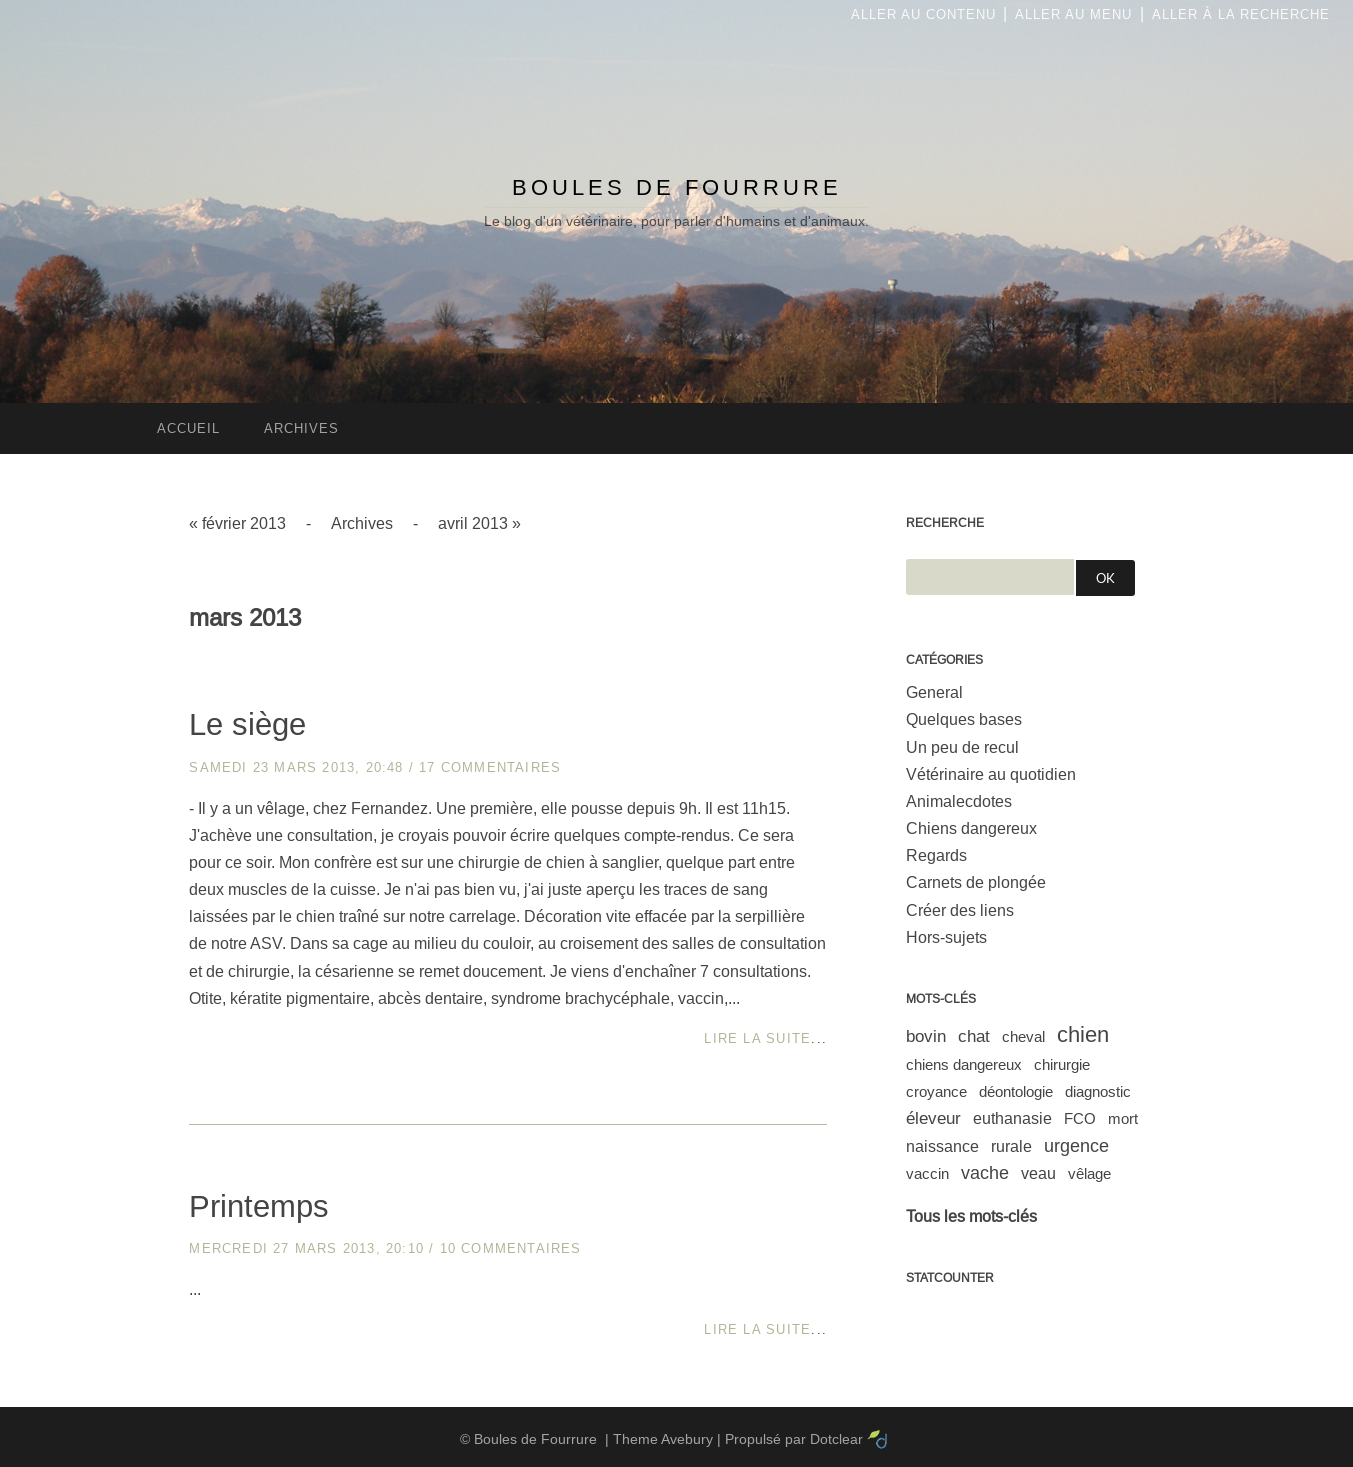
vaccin (927, 1173)
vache (985, 1173)
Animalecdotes (959, 801)
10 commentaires (511, 1248)
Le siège (247, 724)
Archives (362, 523)
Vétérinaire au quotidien (991, 774)
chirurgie (1062, 1064)
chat (974, 1036)
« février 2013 (237, 523)
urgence (1076, 1146)
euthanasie (1012, 1118)
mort (1123, 1118)
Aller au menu (1073, 14)
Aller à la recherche (1241, 14)
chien (1083, 1034)
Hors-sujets (946, 937)
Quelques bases (964, 719)
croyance (936, 1091)
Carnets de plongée (976, 882)
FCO (1080, 1118)
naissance (942, 1146)
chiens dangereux (964, 1064)
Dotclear (836, 1439)
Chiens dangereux (971, 828)
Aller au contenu (923, 14)
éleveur (933, 1118)
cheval (1023, 1036)
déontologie (1016, 1091)
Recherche (945, 523)
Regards (936, 855)
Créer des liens (960, 910)
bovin (926, 1036)
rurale (1011, 1146)
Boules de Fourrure (677, 187)
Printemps (259, 1206)
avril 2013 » (479, 523)
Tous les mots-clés (971, 1216)
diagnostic (1098, 1091)
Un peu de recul (962, 747)
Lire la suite (757, 1038)
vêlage (1089, 1173)
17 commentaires (490, 767)
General (934, 692)
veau (1038, 1173)
